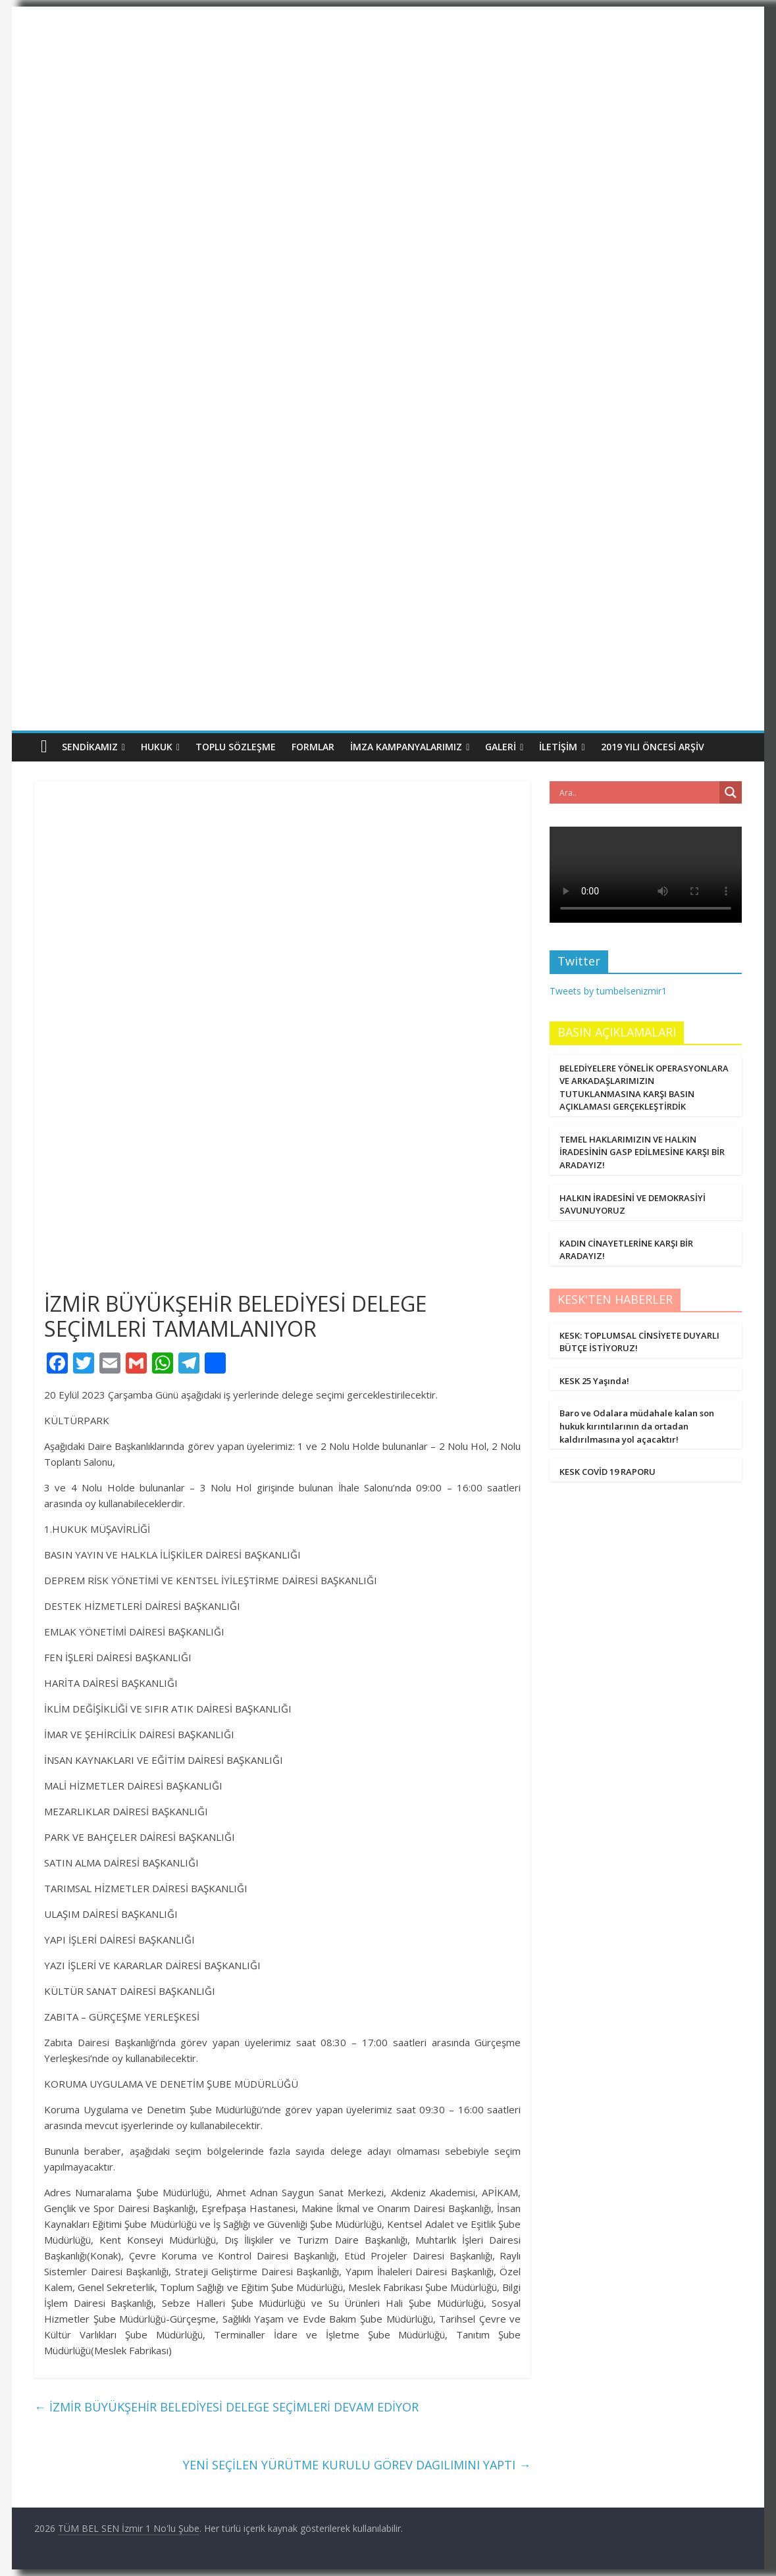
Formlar (313, 746)
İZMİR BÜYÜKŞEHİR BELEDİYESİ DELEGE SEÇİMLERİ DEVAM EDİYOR (226, 2407)
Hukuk (156, 746)
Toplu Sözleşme (235, 746)
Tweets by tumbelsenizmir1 (608, 991)
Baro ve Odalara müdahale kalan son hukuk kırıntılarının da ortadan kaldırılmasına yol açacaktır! (636, 1426)
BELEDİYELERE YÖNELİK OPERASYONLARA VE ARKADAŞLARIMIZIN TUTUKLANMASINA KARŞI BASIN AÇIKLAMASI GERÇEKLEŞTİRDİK (644, 1087)
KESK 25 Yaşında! (594, 1381)
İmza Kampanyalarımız (406, 746)
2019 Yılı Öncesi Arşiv (652, 746)
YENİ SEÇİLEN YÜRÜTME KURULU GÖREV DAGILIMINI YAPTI (356, 2465)
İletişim (558, 746)
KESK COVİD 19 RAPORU (607, 1472)
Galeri (500, 746)
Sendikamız (90, 746)
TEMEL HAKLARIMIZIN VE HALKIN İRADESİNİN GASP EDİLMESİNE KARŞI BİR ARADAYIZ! (642, 1152)
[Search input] (637, 792)
